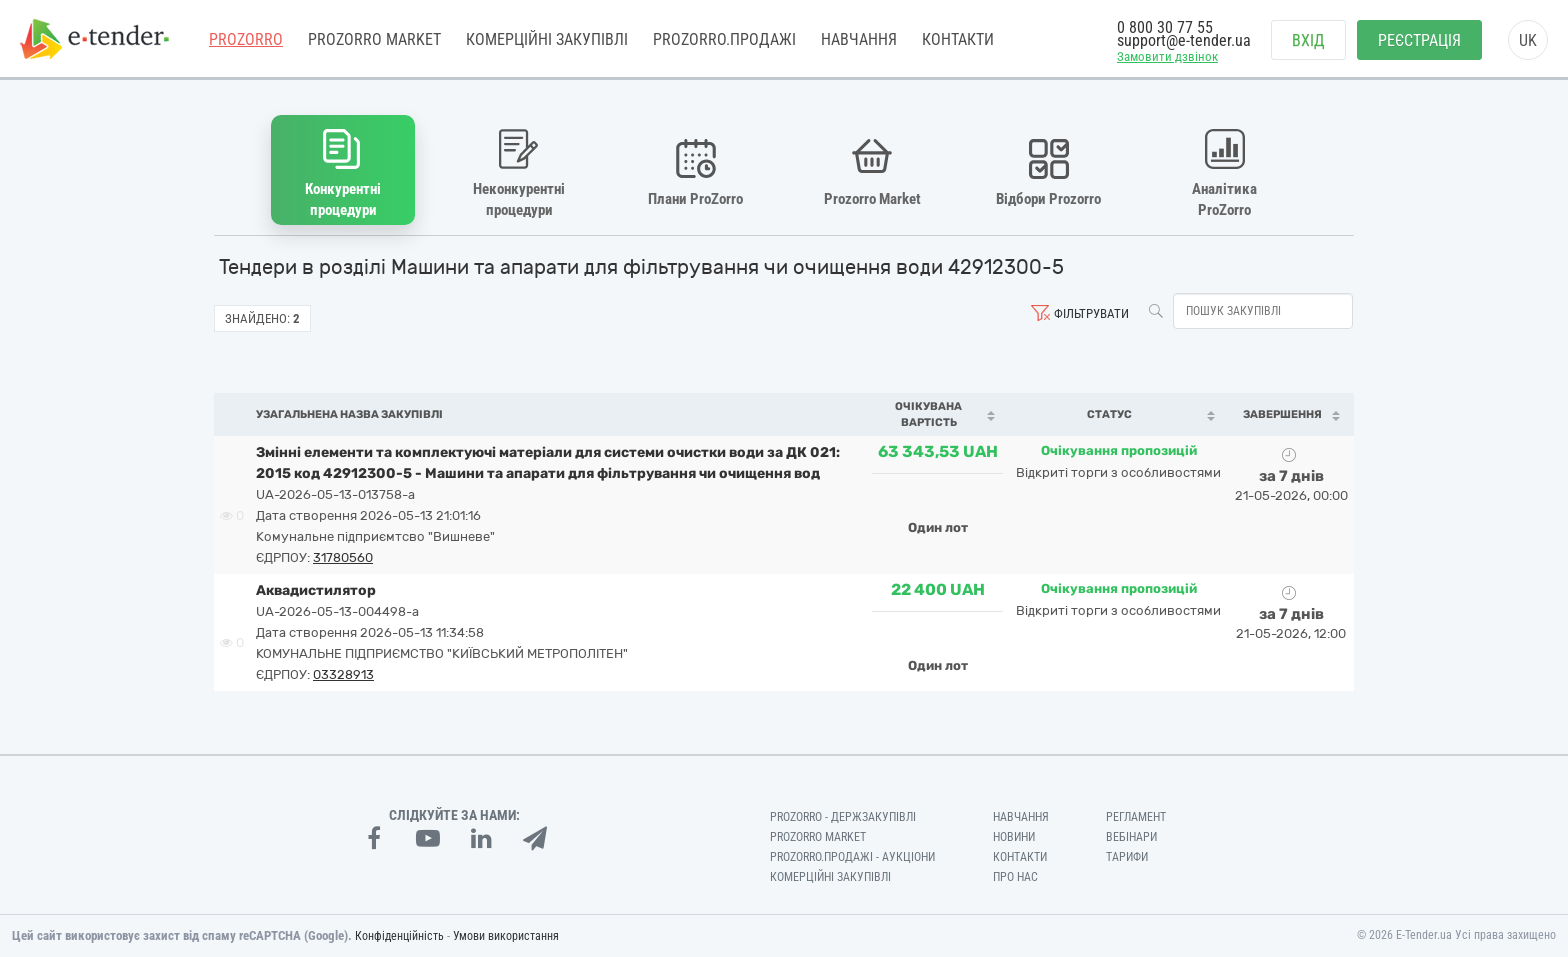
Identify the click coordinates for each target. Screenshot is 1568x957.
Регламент (1136, 817)
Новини (1014, 837)
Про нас (1015, 877)
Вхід (1308, 40)
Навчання (859, 39)
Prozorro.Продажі (724, 39)
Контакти (958, 39)
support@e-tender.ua (1184, 40)
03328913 (343, 674)
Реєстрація (1419, 40)
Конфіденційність (399, 936)
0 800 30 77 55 (1165, 27)
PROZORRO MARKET (374, 39)
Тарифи (1127, 857)
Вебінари (1131, 837)
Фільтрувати (1091, 313)
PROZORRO (246, 39)
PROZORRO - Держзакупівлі (843, 817)
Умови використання (506, 936)
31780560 (343, 557)
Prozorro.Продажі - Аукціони (852, 857)
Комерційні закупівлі (547, 39)
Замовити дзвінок (1167, 56)
